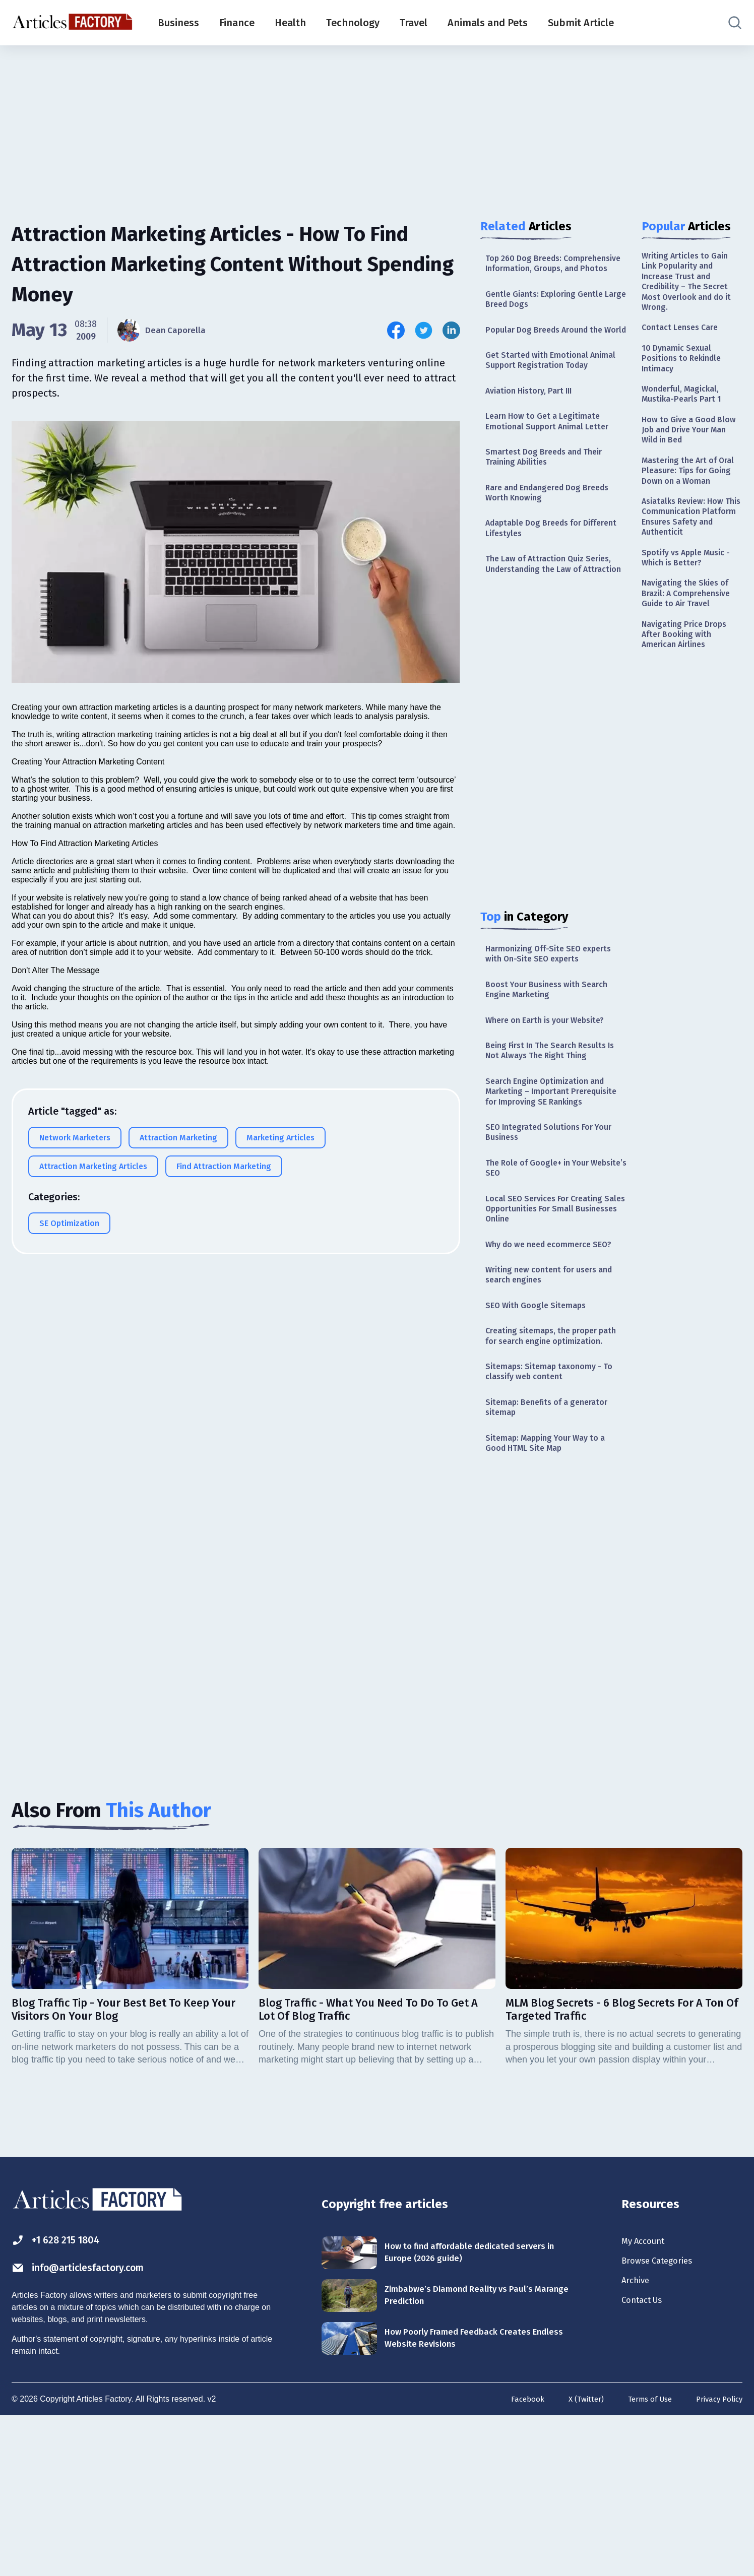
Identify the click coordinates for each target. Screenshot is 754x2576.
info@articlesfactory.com (92, 2426)
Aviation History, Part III (534, 437)
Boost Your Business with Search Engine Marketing (553, 1068)
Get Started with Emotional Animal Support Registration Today (543, 398)
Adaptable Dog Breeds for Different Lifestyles (539, 586)
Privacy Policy (717, 2557)
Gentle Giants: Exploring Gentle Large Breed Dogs (549, 315)
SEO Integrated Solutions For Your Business (555, 1234)
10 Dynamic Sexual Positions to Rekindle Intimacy (685, 371)
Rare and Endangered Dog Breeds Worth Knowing (554, 547)
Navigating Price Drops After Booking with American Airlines (688, 689)
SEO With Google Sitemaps (540, 1434)
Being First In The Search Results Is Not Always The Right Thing (552, 1134)
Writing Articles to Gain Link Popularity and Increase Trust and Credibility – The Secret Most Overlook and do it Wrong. (690, 286)
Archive (638, 2442)
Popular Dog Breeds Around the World (550, 354)
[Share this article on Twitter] (423, 330)
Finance (237, 23)
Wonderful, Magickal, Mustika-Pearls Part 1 (685, 410)
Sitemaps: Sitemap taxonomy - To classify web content (554, 1517)
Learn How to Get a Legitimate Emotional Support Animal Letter (553, 470)
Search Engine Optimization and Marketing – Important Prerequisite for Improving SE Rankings (551, 1184)
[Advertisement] (377, 123)
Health (290, 23)
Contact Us (646, 2465)
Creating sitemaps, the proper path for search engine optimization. (546, 1473)
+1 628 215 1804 (64, 2397)
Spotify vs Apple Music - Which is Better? (691, 604)
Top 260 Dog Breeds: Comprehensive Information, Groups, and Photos (543, 270)
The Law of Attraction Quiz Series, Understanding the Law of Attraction (555, 630)
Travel (413, 23)
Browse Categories (663, 2420)
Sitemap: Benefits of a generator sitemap (552, 1556)
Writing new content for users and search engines (547, 1401)
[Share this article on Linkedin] (451, 330)
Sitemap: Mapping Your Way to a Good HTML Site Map (551, 1594)
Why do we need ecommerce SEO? (544, 1362)
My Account (647, 2398)
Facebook (514, 2557)
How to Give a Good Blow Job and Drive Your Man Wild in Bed (691, 450)
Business (178, 23)
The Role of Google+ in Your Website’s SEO (543, 1273)
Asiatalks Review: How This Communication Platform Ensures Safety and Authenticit (691, 558)
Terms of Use (643, 2557)
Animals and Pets (488, 23)
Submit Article (581, 23)
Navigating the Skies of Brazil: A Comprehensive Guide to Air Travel (691, 643)
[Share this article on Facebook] (396, 330)
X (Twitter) (575, 2557)
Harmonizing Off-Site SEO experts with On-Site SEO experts (555, 1029)
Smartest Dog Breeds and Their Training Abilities (550, 508)
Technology (353, 23)
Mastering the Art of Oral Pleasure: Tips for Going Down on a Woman (687, 501)
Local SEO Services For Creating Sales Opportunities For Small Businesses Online (550, 1318)
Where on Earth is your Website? (552, 1101)
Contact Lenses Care (684, 337)
